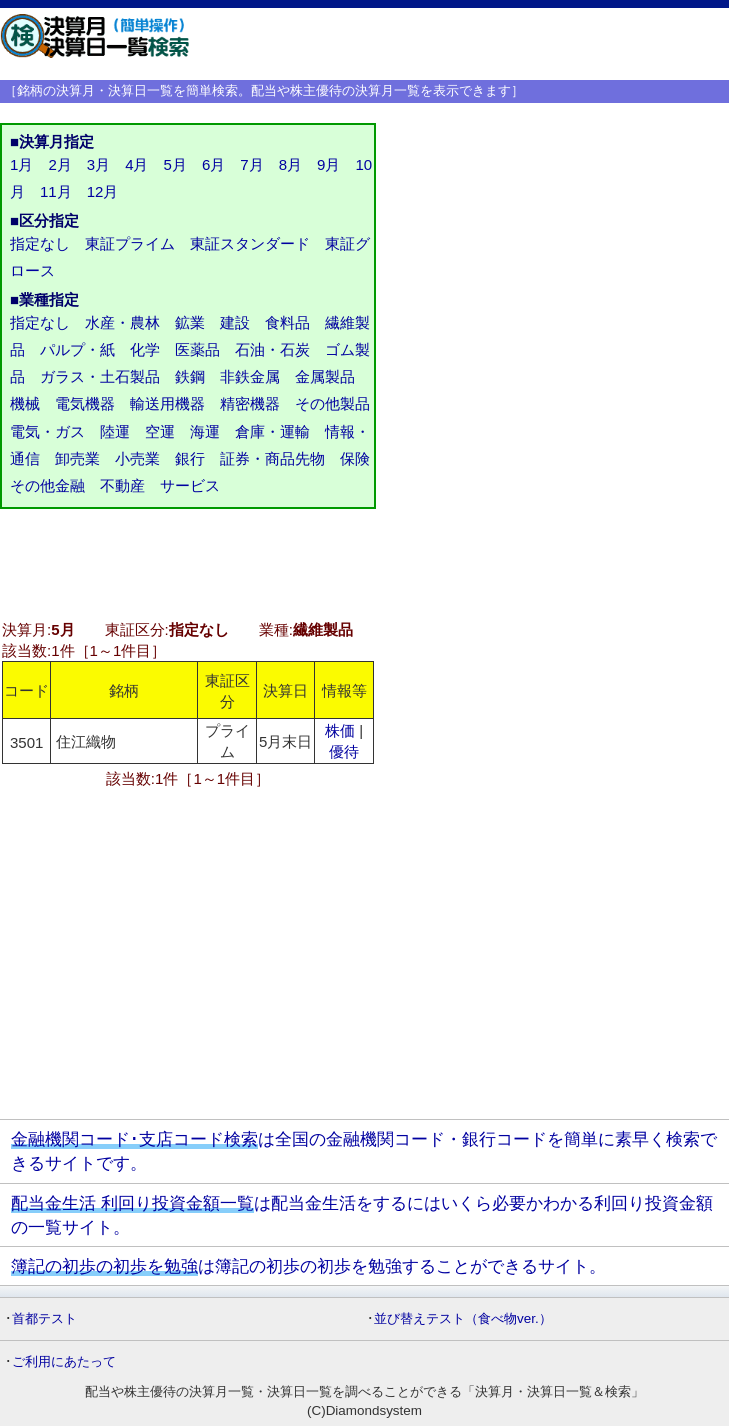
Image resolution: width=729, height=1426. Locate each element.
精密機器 (250, 403)
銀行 (190, 458)
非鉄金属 (250, 376)
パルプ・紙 (77, 349)
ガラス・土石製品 (100, 376)
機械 (25, 403)
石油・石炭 (272, 349)
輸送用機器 (167, 403)
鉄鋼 (190, 376)
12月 (103, 191)
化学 (145, 349)
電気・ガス (47, 431)
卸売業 (77, 458)
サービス (190, 485)
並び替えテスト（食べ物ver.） (463, 1318)
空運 (160, 431)
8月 (290, 164)
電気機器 (85, 403)
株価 (340, 730)
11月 (56, 191)
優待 (344, 751)
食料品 (287, 322)
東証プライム (130, 243)
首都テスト (44, 1318)
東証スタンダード (250, 243)
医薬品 (197, 349)
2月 (59, 164)
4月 (136, 164)
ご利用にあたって (64, 1361)
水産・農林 (122, 322)
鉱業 (190, 322)
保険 (355, 458)
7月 (251, 164)
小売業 (137, 458)
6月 (213, 164)
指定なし (40, 243)
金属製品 (325, 376)
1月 (21, 164)
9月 (328, 164)
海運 (205, 431)
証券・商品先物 (272, 458)
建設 (235, 322)
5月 (175, 164)
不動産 (122, 485)
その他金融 (47, 485)
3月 (98, 164)
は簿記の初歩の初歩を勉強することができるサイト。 (308, 1266)
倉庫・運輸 (272, 431)
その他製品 (332, 403)
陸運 (115, 431)
